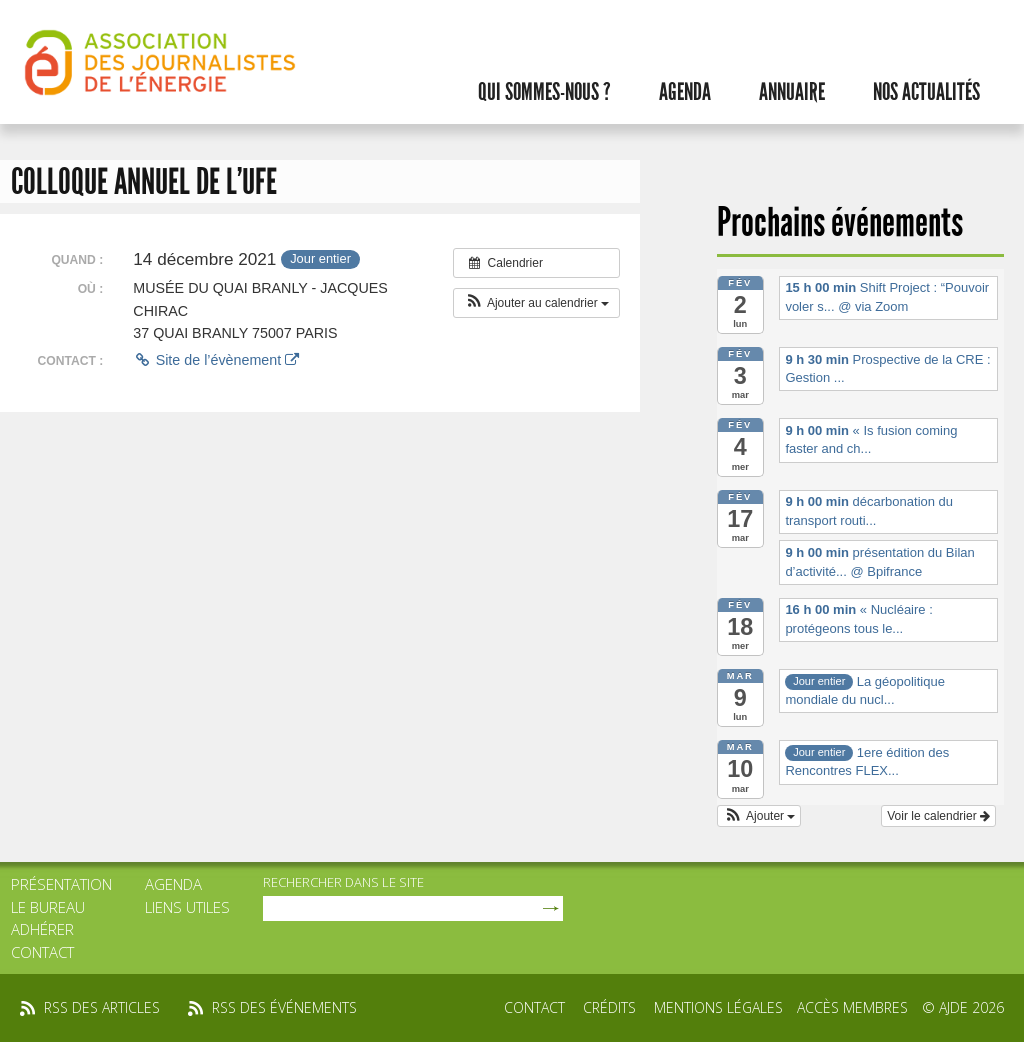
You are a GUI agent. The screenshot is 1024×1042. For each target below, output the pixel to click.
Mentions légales (718, 1007)
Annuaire (792, 92)
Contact (42, 952)
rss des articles (102, 1007)
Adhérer (42, 929)
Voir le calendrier (938, 816)
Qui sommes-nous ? (544, 92)
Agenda (685, 92)
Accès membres (852, 1007)
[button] (536, 303)
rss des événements (284, 1007)
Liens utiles (187, 907)
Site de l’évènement (216, 360)
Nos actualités (926, 92)
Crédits (609, 1007)
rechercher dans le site (343, 882)
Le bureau (48, 907)
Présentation (61, 884)
